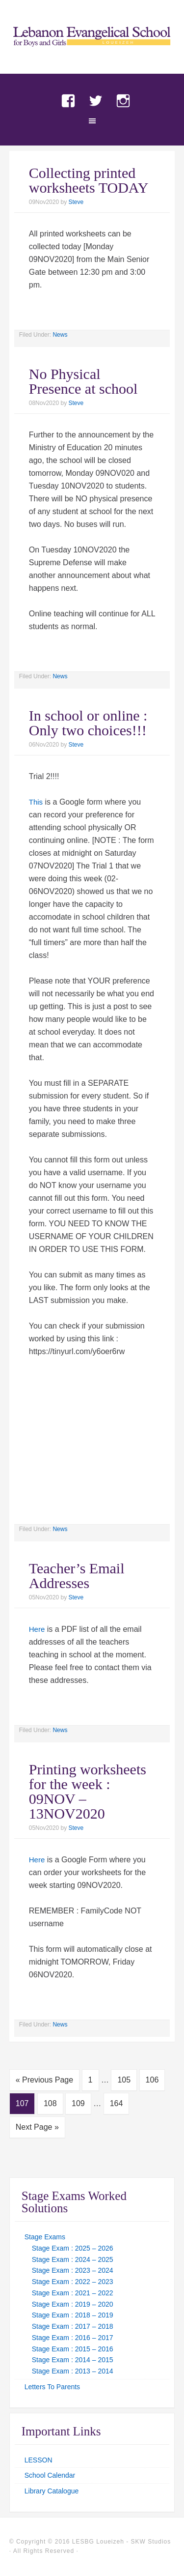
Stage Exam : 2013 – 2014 (72, 2371)
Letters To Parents (52, 2387)
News (60, 334)
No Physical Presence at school (83, 381)
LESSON (39, 2460)
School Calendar (50, 2475)
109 (78, 2103)
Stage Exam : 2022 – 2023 (72, 2282)
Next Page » (37, 2127)
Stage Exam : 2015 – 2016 (72, 2349)
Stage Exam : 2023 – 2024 (72, 2270)
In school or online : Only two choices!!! (88, 722)
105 (124, 2080)
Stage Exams (45, 2237)
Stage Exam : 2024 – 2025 (72, 2259)
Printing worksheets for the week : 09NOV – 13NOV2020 (87, 1791)
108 (50, 2103)
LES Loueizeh (92, 45)
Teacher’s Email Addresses (77, 1575)
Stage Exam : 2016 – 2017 (72, 2338)
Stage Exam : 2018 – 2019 (72, 2315)
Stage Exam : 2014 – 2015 (72, 2360)
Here (37, 1629)
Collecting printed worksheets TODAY (89, 180)
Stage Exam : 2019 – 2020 (72, 2304)
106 (152, 2080)
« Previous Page (44, 2080)
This (36, 802)
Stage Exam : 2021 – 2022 (72, 2293)
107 (22, 2103)
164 (116, 2103)
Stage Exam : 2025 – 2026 (72, 2248)
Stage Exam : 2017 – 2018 (72, 2326)
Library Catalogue (52, 2491)
